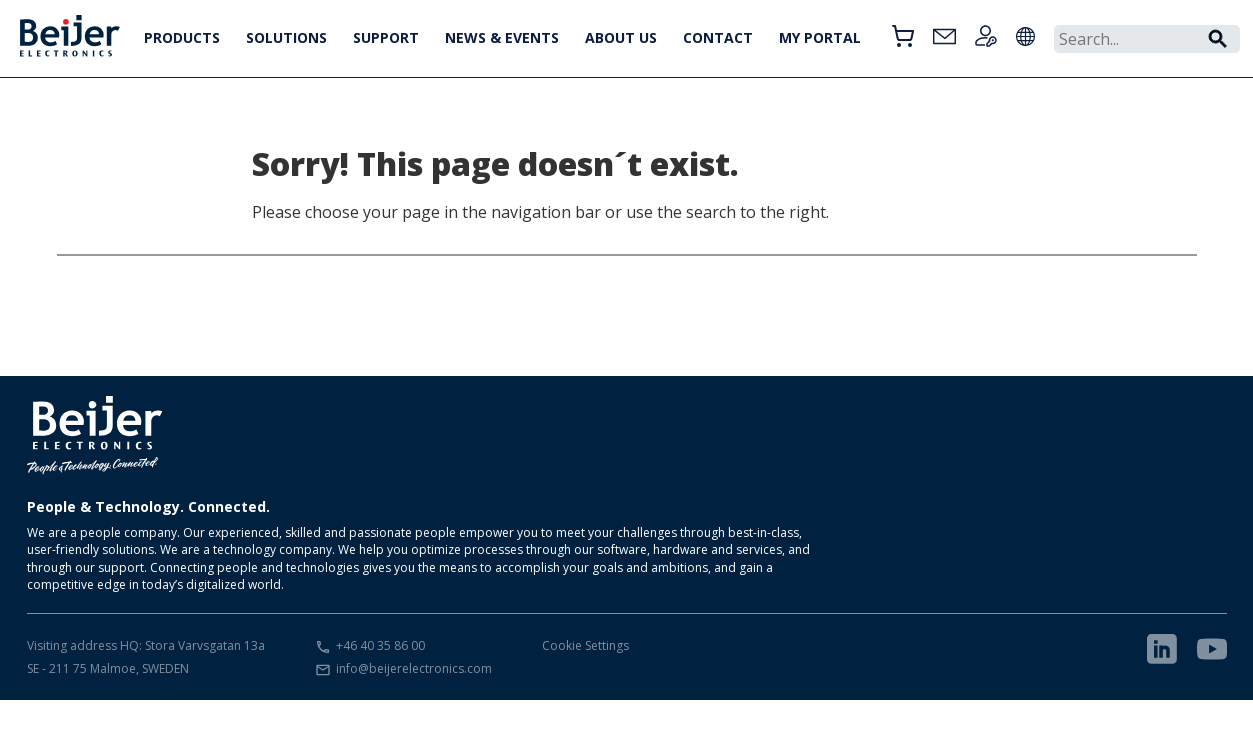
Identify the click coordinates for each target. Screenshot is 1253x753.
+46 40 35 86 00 (380, 645)
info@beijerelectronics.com (414, 668)
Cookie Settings (585, 645)
